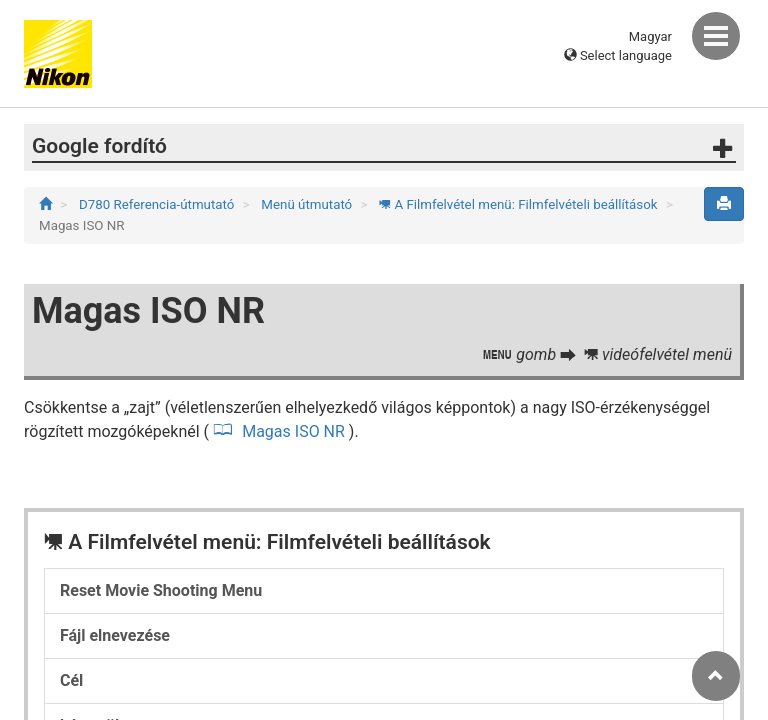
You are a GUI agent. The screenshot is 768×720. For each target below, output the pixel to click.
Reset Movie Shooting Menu (161, 590)
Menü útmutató (308, 204)
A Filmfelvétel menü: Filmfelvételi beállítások (520, 204)
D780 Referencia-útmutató (158, 204)
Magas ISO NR (293, 431)
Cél (71, 680)
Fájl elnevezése (115, 635)
